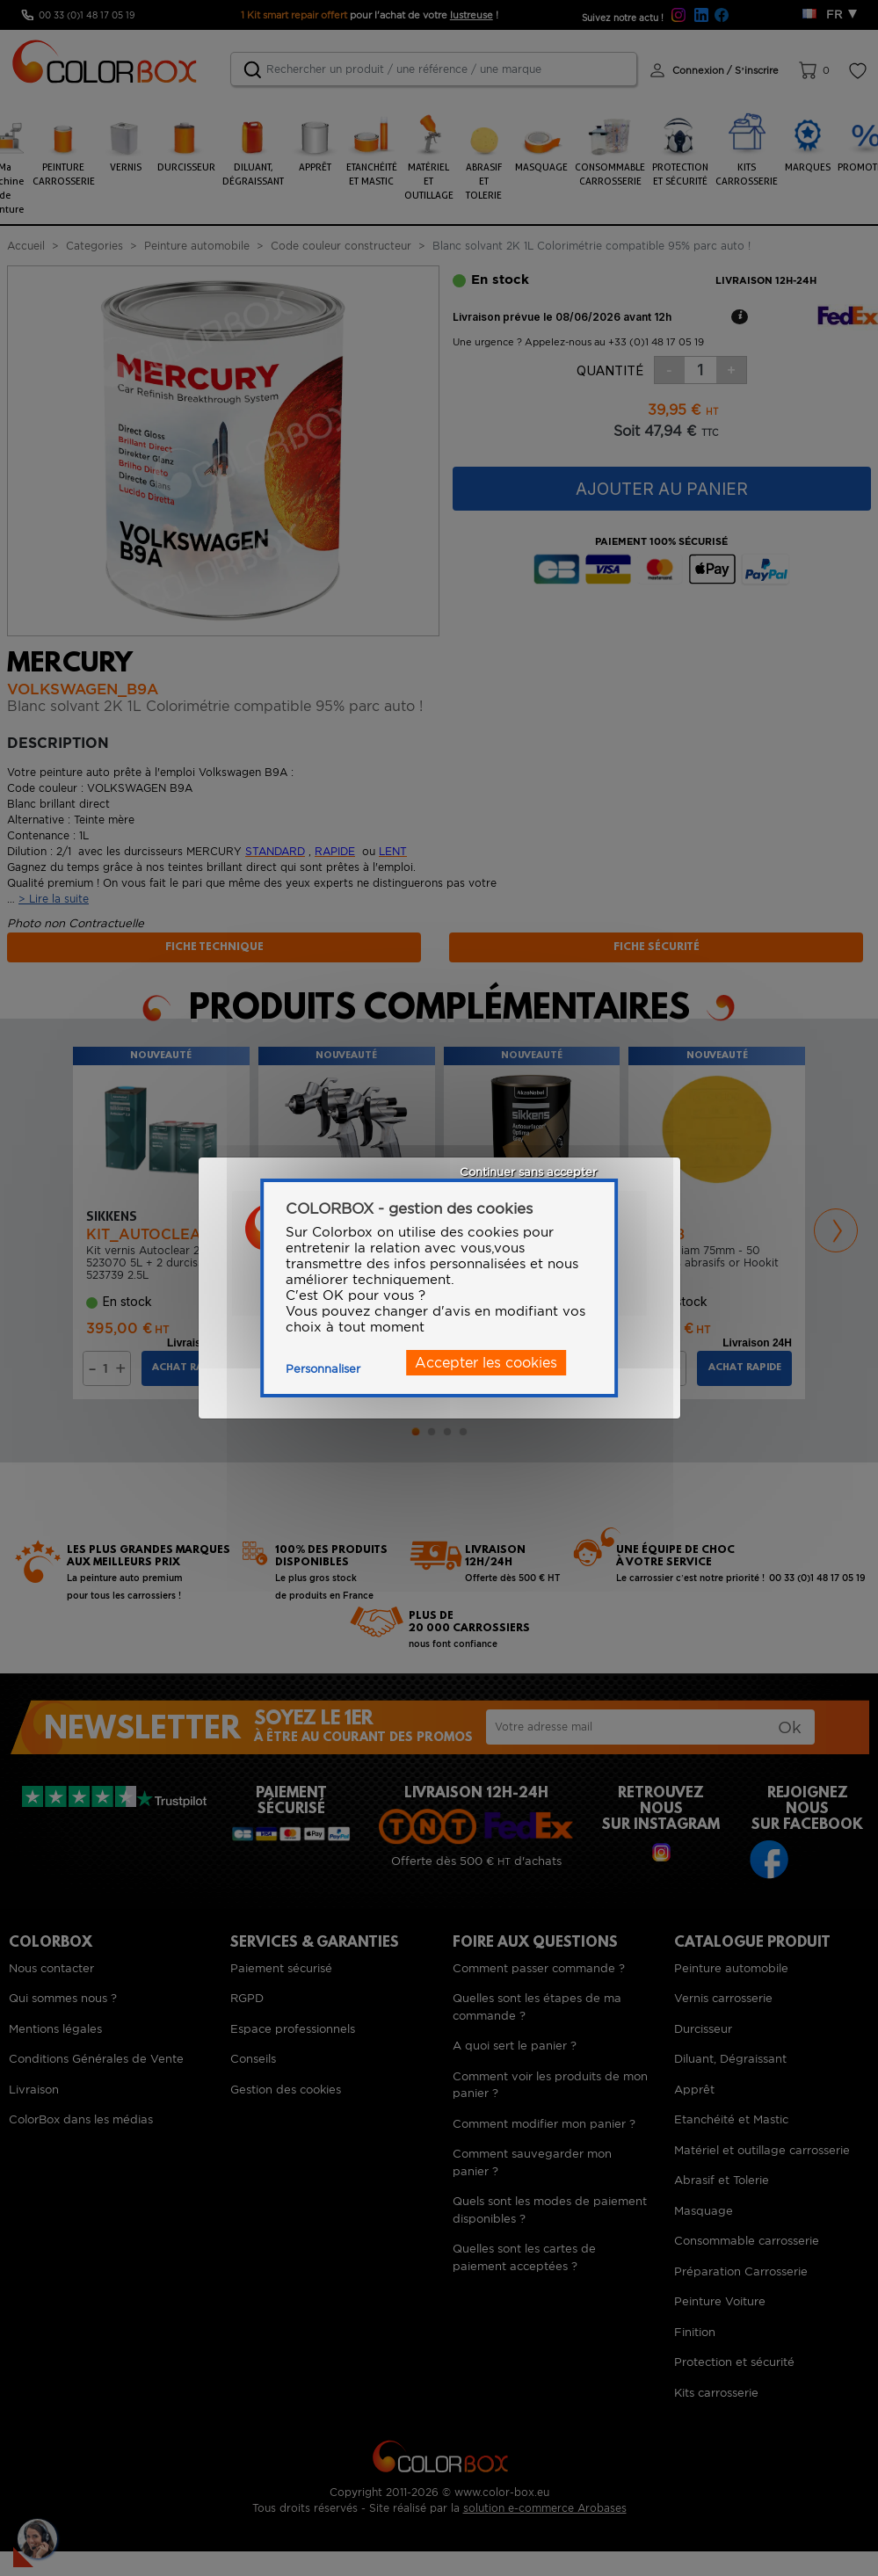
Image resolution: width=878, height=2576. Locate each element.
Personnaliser (323, 1368)
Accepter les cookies (486, 1362)
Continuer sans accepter (528, 1172)
